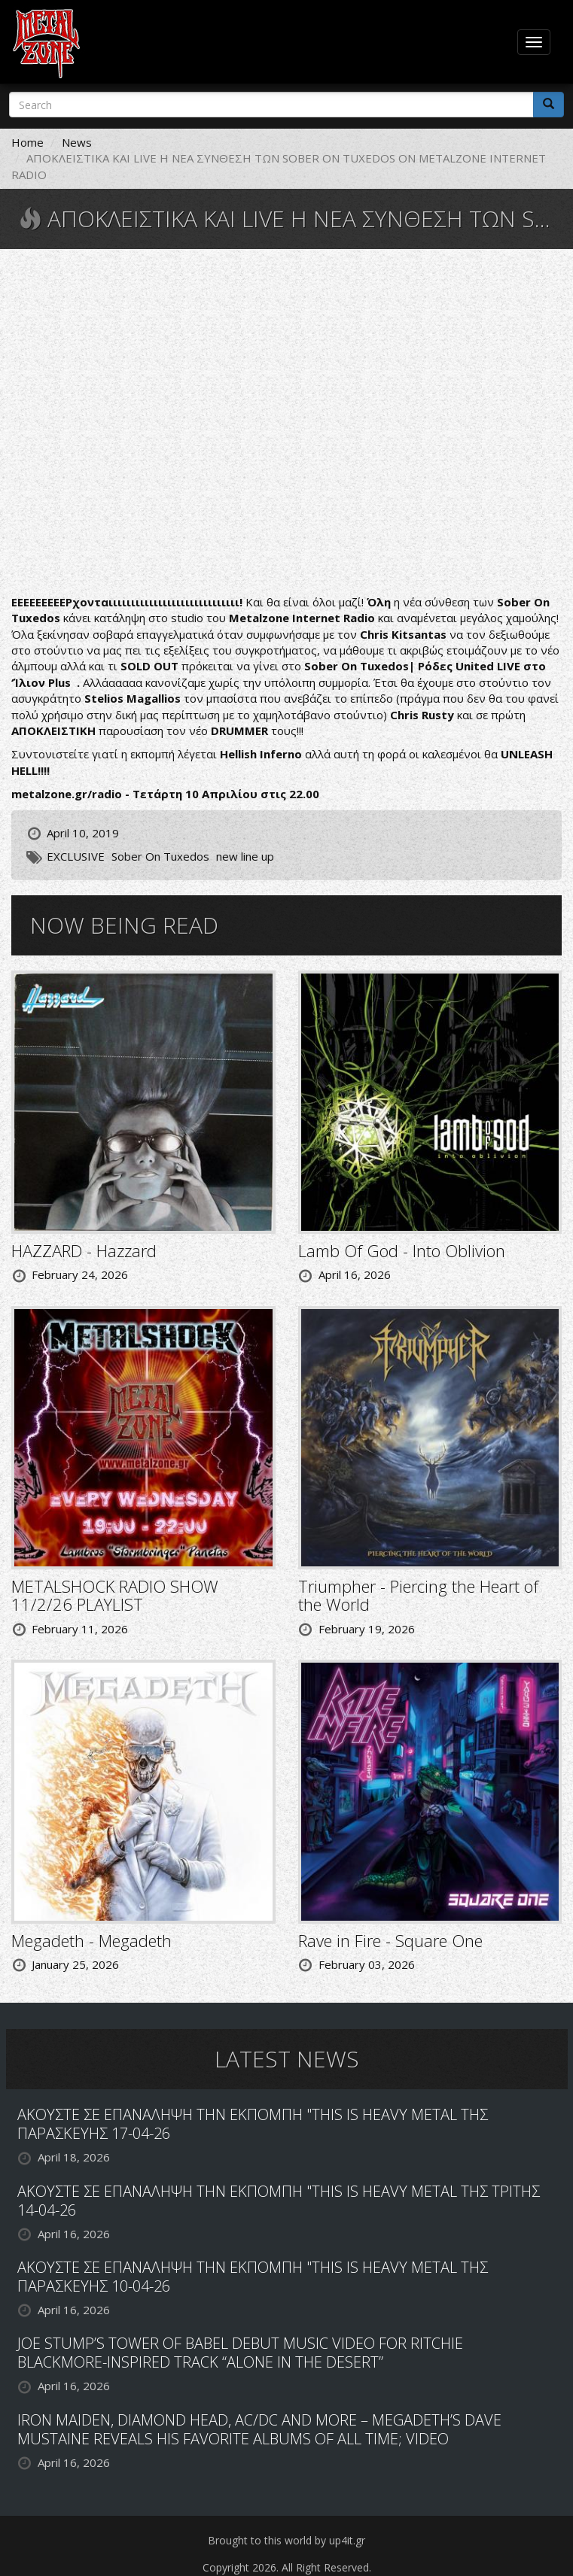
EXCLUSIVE (76, 856)
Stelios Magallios (134, 698)
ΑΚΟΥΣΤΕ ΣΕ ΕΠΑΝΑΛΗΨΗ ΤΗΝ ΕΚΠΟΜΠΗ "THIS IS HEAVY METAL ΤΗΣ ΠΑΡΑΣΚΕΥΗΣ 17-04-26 (252, 2123)
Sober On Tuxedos (160, 856)
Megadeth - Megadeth (91, 1940)
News (77, 142)
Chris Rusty (423, 714)
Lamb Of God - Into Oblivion (401, 1250)
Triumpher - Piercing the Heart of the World (418, 1595)
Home (27, 142)
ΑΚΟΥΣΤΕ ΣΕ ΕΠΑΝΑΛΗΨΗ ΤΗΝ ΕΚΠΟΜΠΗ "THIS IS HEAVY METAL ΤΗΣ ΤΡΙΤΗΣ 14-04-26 (278, 2200)
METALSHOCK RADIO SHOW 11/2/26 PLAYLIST (114, 1595)
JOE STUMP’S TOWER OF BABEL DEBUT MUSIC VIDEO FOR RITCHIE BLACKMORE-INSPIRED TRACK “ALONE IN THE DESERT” (240, 2352)
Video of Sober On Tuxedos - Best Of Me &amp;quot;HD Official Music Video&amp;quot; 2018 (286, 423)
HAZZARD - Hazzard (84, 1250)
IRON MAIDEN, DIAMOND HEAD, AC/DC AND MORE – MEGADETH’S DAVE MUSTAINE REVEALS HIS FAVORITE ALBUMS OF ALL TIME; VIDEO (259, 2429)
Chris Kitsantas (403, 634)
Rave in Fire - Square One (390, 1940)
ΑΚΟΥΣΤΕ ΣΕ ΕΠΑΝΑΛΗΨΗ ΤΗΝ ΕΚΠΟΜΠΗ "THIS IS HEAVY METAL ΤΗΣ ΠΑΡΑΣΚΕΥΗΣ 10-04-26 (252, 2276)
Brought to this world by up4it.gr (286, 2540)
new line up (245, 856)
